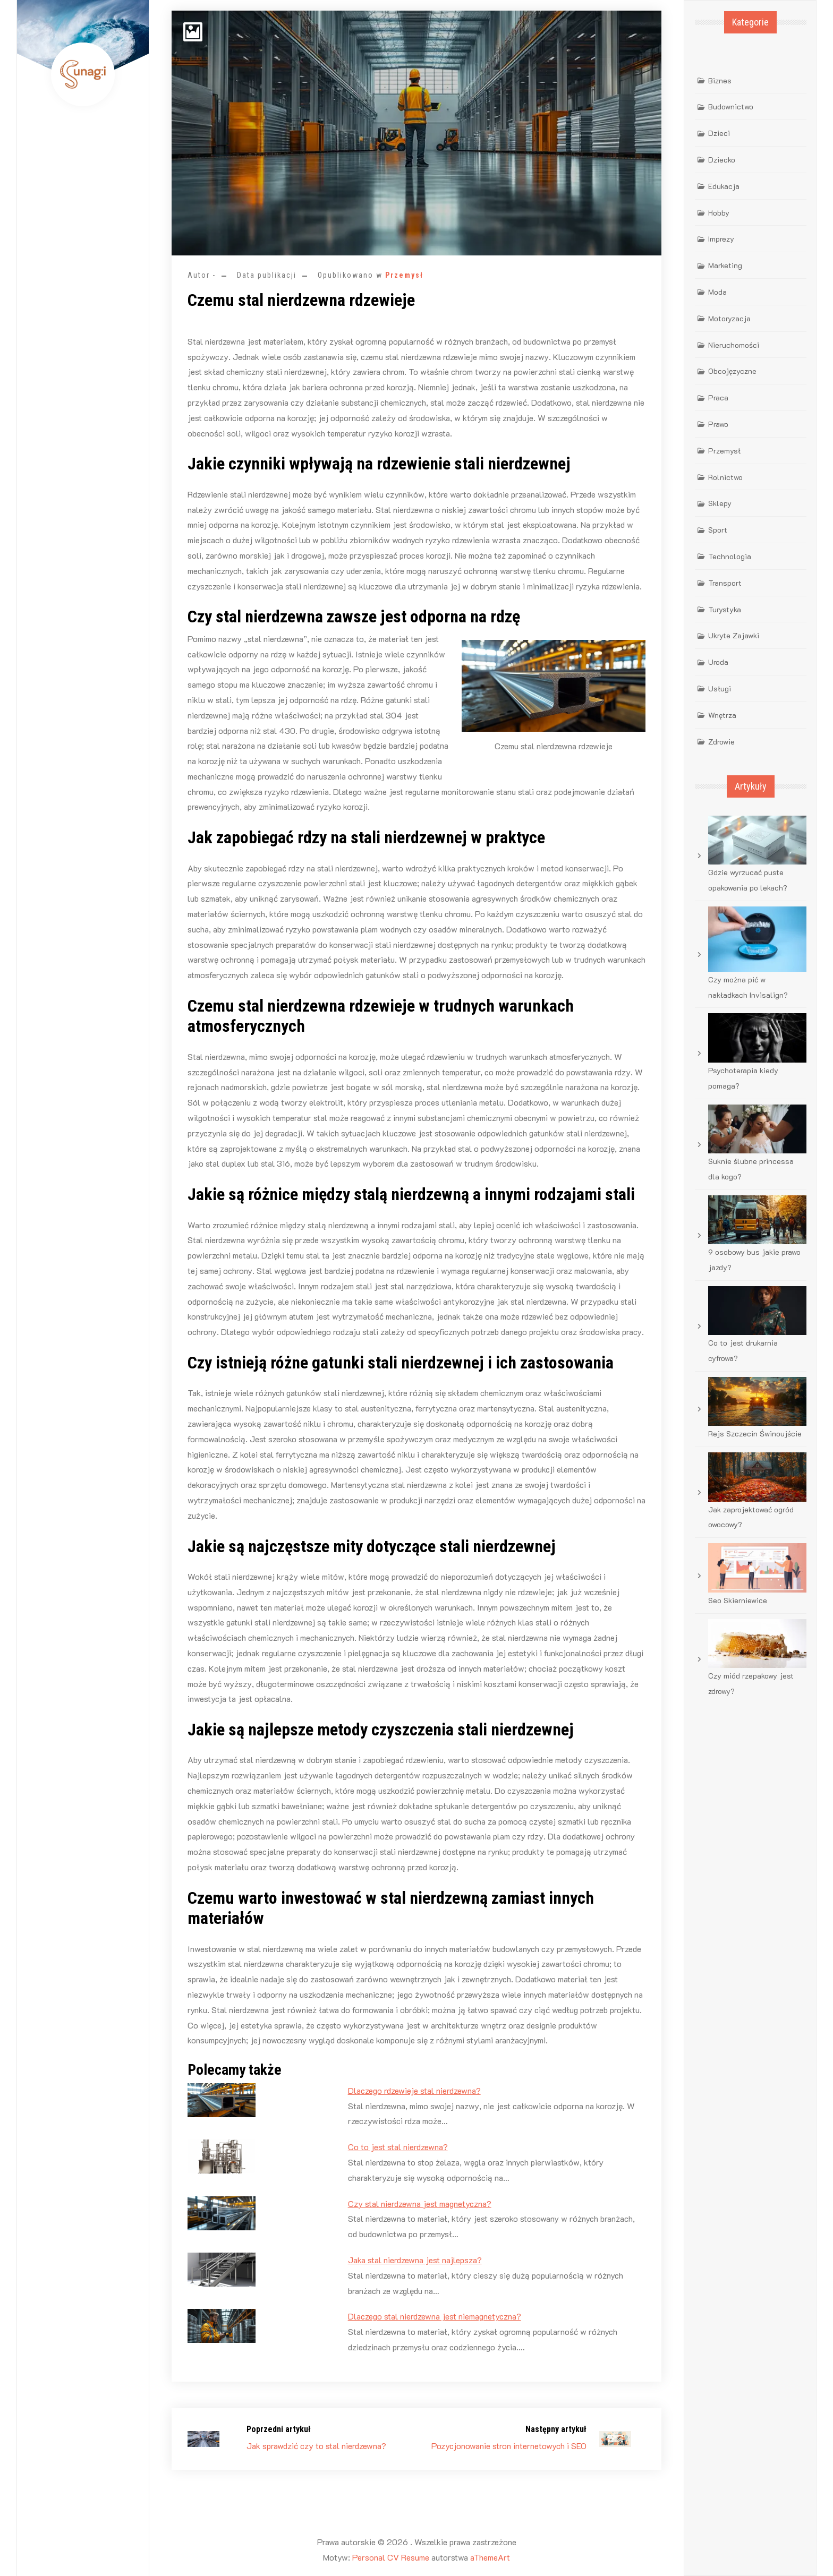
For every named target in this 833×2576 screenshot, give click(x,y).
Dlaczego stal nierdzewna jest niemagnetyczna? (434, 2316)
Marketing (725, 265)
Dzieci (719, 133)
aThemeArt (490, 2557)
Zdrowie (721, 742)
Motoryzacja (729, 318)
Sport (717, 530)
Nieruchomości (733, 345)
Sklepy (720, 503)
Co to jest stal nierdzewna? (398, 2146)
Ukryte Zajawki (733, 635)
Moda (717, 292)
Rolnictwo (725, 477)
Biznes (720, 80)
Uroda (718, 662)
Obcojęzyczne (732, 371)
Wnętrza (722, 715)
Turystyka (724, 609)
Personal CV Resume (390, 2557)
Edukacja (724, 186)
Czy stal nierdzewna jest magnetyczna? (419, 2203)
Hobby (718, 213)
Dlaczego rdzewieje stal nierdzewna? (414, 2090)
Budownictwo (730, 106)
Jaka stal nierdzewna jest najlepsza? (415, 2259)
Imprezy (721, 239)
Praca (718, 397)
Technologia (729, 556)
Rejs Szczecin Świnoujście (755, 1433)
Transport (725, 583)
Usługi (719, 688)
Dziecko (721, 160)
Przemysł (404, 275)
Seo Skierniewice (737, 1600)
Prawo (718, 424)
